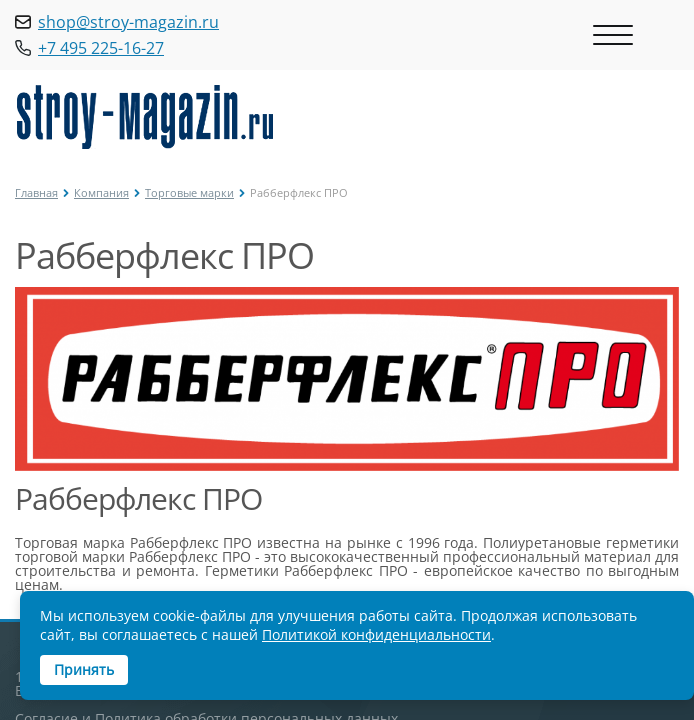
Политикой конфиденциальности (376, 634)
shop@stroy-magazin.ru (128, 22)
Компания (101, 192)
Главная (36, 192)
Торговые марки (189, 192)
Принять (84, 669)
